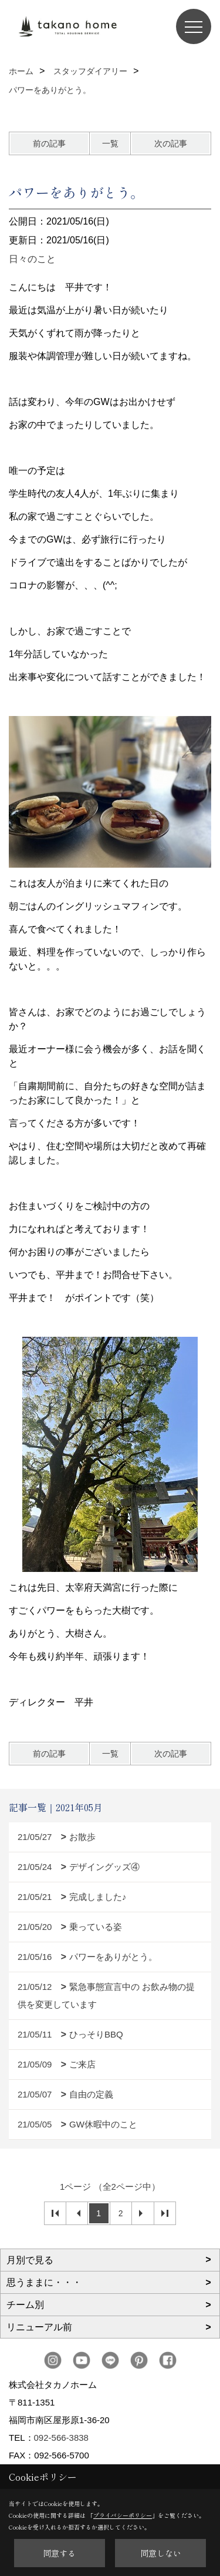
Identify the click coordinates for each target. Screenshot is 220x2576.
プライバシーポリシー (122, 2515)
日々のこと (32, 259)
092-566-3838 (61, 2438)
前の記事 (49, 143)
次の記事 (170, 143)
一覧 (110, 143)
